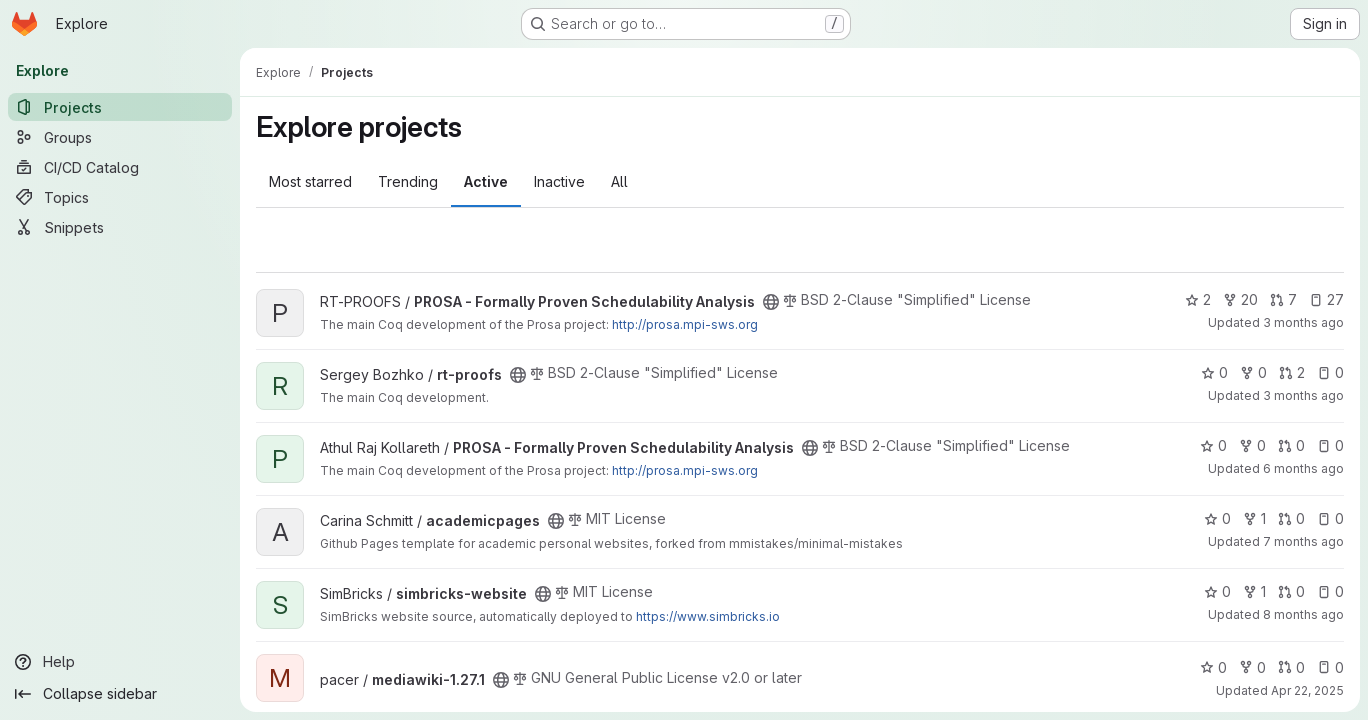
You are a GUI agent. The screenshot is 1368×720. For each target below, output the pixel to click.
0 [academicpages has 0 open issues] (1330, 518)
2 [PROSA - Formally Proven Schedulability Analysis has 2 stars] (1198, 299)
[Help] (120, 662)
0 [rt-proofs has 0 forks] (1253, 372)
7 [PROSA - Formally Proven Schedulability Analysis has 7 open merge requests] (1283, 299)
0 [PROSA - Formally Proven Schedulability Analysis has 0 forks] (1252, 445)
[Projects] (120, 107)
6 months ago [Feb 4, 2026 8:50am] (1303, 468)
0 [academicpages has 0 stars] (1217, 518)
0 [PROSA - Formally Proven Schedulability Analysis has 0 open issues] (1330, 445)
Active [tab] (486, 181)
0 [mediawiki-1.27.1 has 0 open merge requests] (1291, 667)
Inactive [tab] (559, 181)
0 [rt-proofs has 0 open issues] (1330, 372)
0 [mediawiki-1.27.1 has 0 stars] (1213, 667)
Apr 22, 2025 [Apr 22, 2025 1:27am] (1307, 690)
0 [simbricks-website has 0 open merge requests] (1291, 591)
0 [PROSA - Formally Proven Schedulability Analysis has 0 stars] (1213, 445)
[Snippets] (120, 227)
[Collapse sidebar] (120, 694)
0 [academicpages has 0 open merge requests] (1291, 518)
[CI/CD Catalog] (120, 167)
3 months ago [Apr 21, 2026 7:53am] (1303, 322)
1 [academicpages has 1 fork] (1254, 518)
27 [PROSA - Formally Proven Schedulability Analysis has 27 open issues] (1326, 299)
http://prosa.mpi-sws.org (685, 324)
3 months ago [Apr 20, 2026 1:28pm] (1303, 395)
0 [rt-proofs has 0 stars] (1214, 372)
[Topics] (120, 197)
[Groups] (120, 137)
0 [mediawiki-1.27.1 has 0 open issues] (1330, 667)
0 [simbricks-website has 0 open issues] (1330, 591)
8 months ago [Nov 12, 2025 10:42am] (1303, 614)
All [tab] (619, 181)
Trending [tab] (408, 181)
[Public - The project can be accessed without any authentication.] (771, 302)
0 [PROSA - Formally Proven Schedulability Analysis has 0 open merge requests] (1291, 445)
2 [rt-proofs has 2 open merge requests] (1292, 372)
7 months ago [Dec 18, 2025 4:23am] (1303, 541)
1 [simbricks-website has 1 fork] (1254, 591)
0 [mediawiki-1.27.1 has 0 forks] (1252, 667)
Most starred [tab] (310, 181)
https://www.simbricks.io (708, 616)
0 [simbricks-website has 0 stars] (1217, 591)
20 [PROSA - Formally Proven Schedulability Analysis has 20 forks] (1240, 299)
